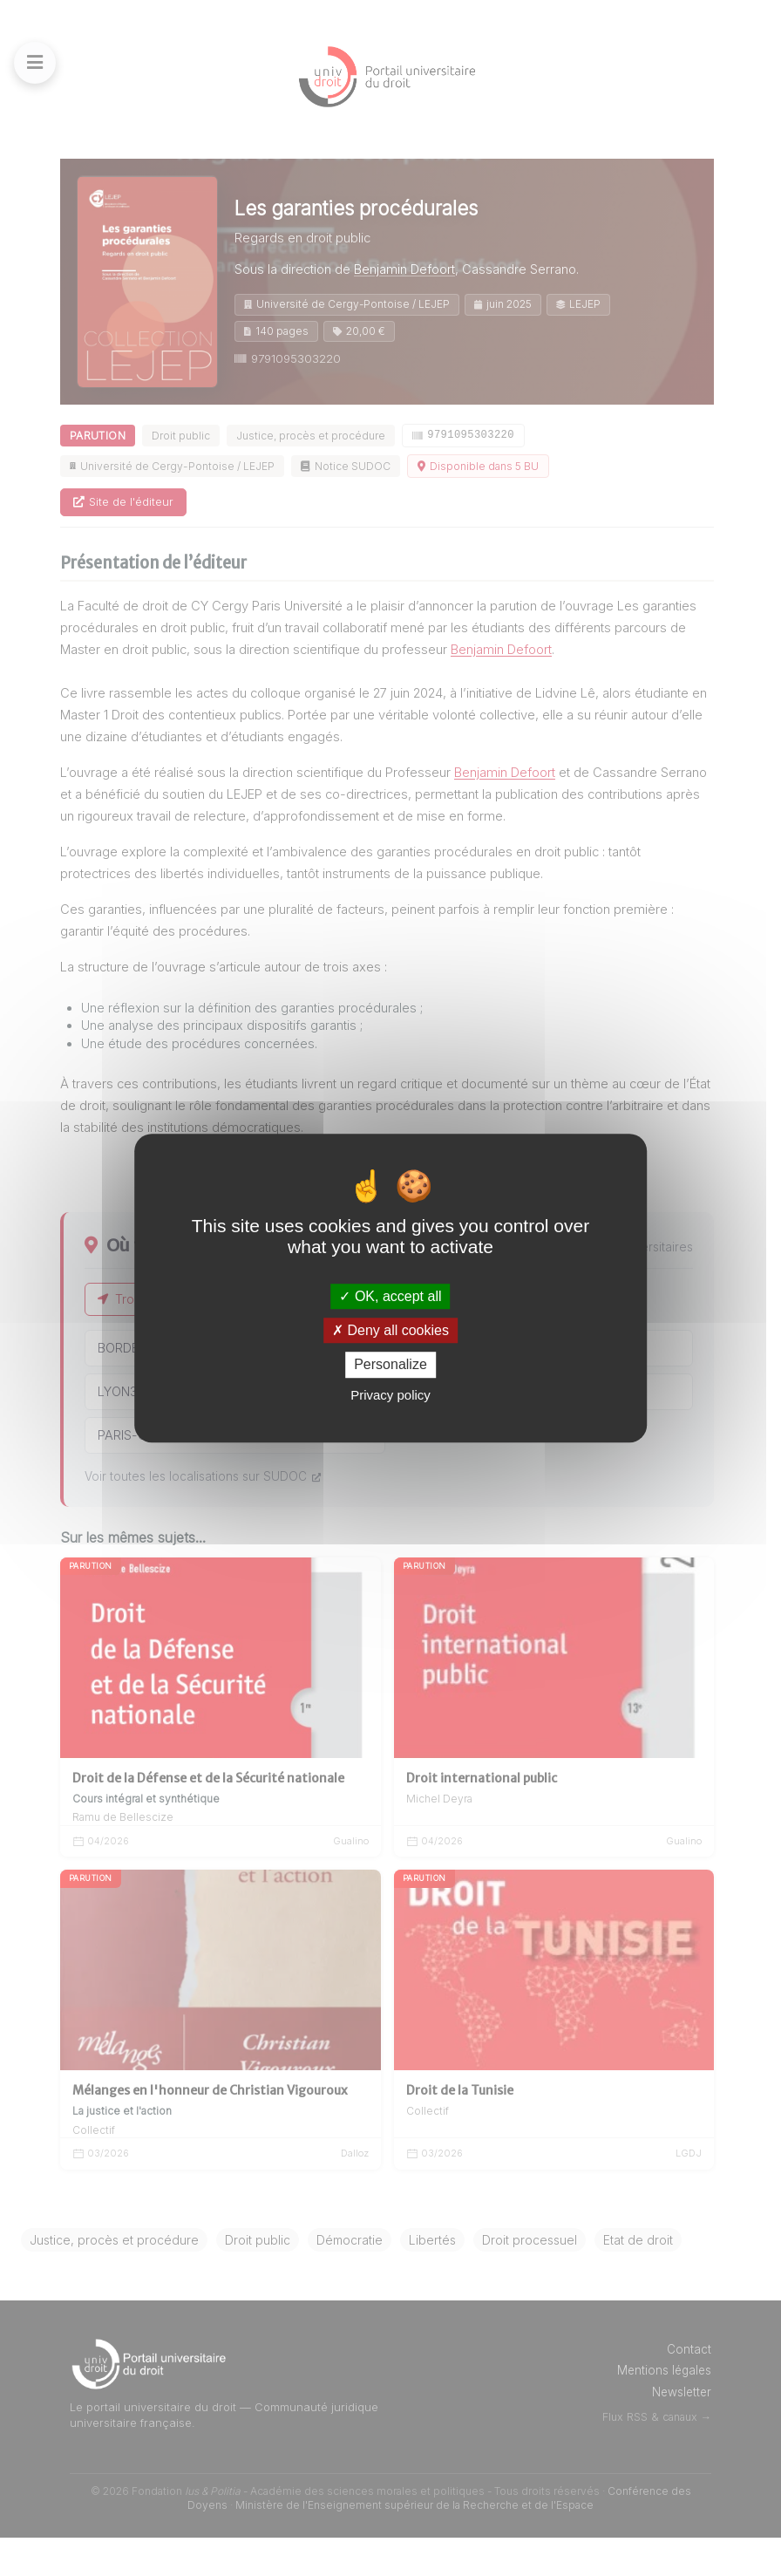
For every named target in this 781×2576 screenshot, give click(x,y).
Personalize (390, 1365)
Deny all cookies (390, 1330)
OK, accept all (390, 1296)
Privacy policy (390, 1394)
